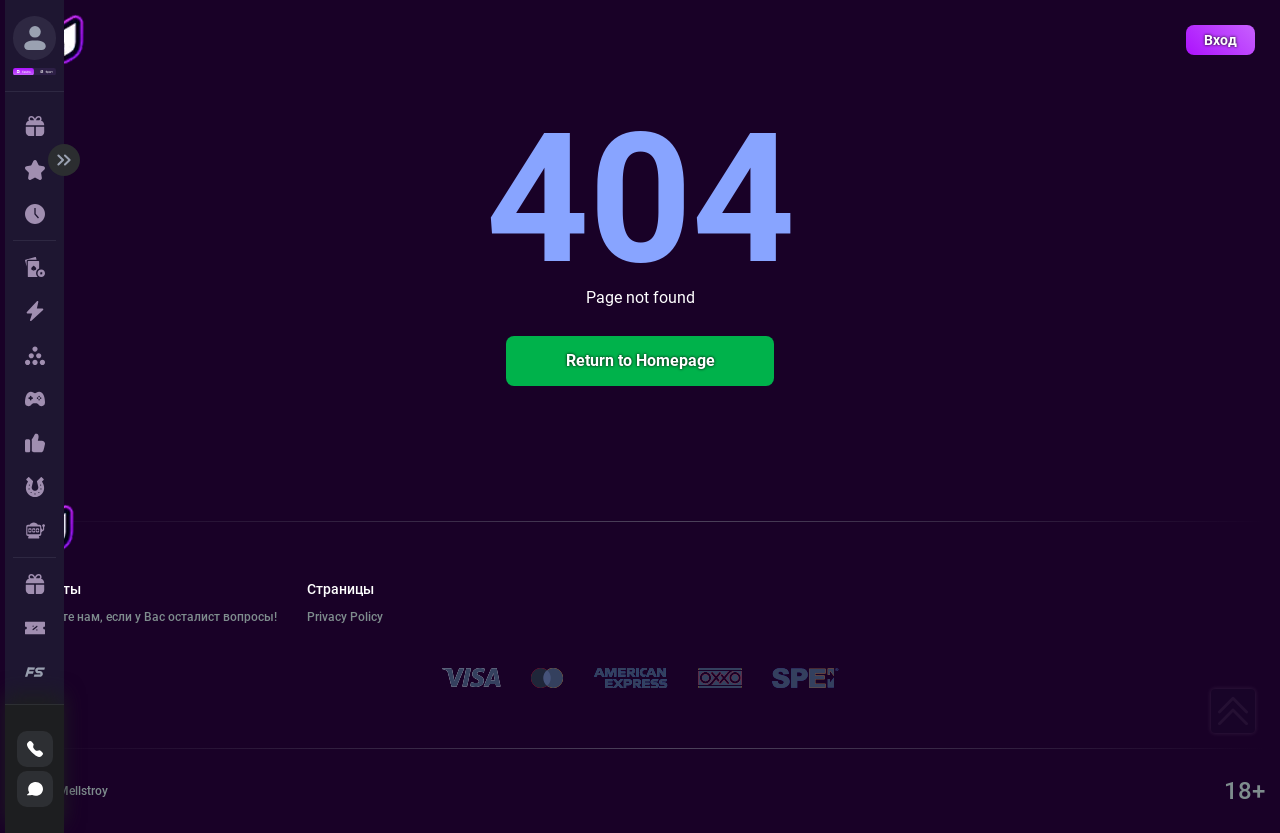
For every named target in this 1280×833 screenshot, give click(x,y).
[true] (34, 38)
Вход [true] (1220, 40)
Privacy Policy (345, 617)
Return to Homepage (640, 360)
